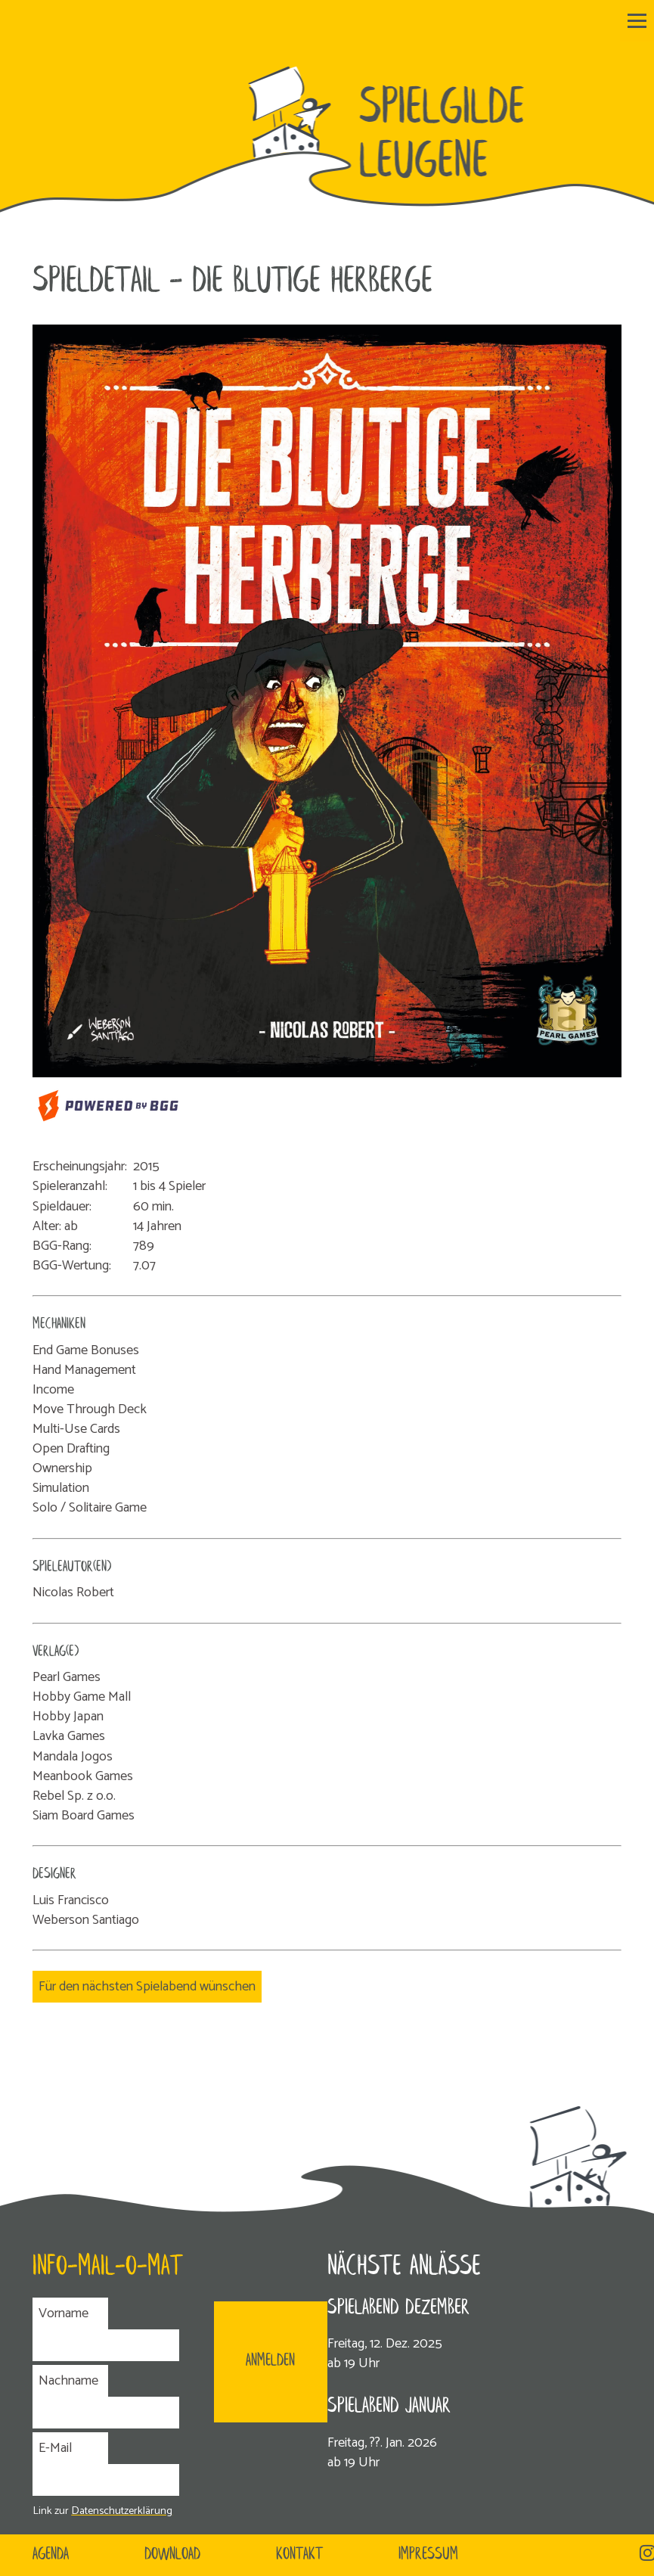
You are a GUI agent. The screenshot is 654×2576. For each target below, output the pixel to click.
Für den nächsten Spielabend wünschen (147, 1986)
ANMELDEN (270, 2361)
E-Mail (55, 2448)
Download (172, 2555)
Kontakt (299, 2555)
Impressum (428, 2555)
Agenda (51, 2555)
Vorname (63, 2313)
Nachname (68, 2380)
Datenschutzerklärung (121, 2511)
